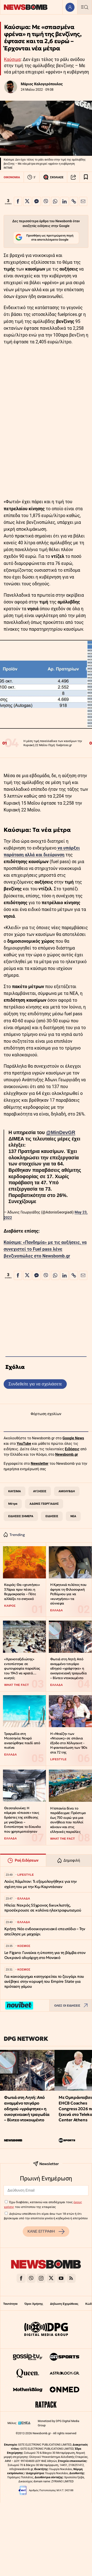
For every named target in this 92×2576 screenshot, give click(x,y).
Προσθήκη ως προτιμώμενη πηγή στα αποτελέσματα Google (44, 238)
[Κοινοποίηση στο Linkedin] (64, 201)
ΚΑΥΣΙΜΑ (14, 1491)
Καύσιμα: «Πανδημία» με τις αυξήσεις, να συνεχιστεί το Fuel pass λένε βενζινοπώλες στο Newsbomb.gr (45, 1249)
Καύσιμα (12, 59)
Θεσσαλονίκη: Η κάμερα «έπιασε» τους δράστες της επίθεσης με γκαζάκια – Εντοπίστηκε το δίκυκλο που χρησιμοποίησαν (22, 1820)
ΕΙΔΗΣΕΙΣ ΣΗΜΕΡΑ (20, 1516)
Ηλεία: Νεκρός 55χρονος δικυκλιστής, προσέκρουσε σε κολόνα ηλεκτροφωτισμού (42, 1908)
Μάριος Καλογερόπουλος (42, 84)
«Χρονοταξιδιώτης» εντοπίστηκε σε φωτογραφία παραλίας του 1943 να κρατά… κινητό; (22, 1668)
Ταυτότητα (10, 2303)
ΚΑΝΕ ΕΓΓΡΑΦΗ (45, 2231)
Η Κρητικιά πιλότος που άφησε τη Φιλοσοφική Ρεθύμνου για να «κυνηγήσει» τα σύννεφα (68, 1594)
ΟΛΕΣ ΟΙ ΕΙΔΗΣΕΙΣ (72, 2005)
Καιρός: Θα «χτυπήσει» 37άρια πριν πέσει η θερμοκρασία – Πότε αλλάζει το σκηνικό (22, 1591)
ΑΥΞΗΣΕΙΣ (39, 1491)
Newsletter (39, 1463)
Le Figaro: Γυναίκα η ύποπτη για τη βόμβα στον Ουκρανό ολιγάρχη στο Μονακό (45, 1955)
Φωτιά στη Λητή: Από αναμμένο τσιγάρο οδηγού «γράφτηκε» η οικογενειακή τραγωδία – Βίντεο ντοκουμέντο (68, 1668)
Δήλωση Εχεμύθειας (64, 2303)
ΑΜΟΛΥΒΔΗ (67, 1491)
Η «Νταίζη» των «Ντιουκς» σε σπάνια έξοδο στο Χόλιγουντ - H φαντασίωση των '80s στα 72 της (68, 1743)
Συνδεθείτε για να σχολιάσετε (35, 1384)
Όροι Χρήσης (34, 2303)
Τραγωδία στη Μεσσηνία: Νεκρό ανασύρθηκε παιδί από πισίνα (22, 1740)
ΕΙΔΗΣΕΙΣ (51, 1516)
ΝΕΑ (73, 1516)
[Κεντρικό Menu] (84, 7)
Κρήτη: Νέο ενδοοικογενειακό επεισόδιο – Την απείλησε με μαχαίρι (44, 1931)
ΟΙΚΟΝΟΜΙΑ (12, 177)
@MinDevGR (60, 1132)
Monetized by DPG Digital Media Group (58, 2423)
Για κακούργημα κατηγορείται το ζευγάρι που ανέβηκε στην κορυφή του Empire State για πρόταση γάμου (44, 1981)
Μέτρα (12, 1503)
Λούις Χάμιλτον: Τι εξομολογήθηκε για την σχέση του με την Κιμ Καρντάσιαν (40, 1884)
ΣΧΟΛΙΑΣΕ (53, 177)
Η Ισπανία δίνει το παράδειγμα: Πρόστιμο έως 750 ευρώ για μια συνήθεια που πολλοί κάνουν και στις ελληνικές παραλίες (68, 1820)
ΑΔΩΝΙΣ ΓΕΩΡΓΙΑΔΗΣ (44, 1503)
